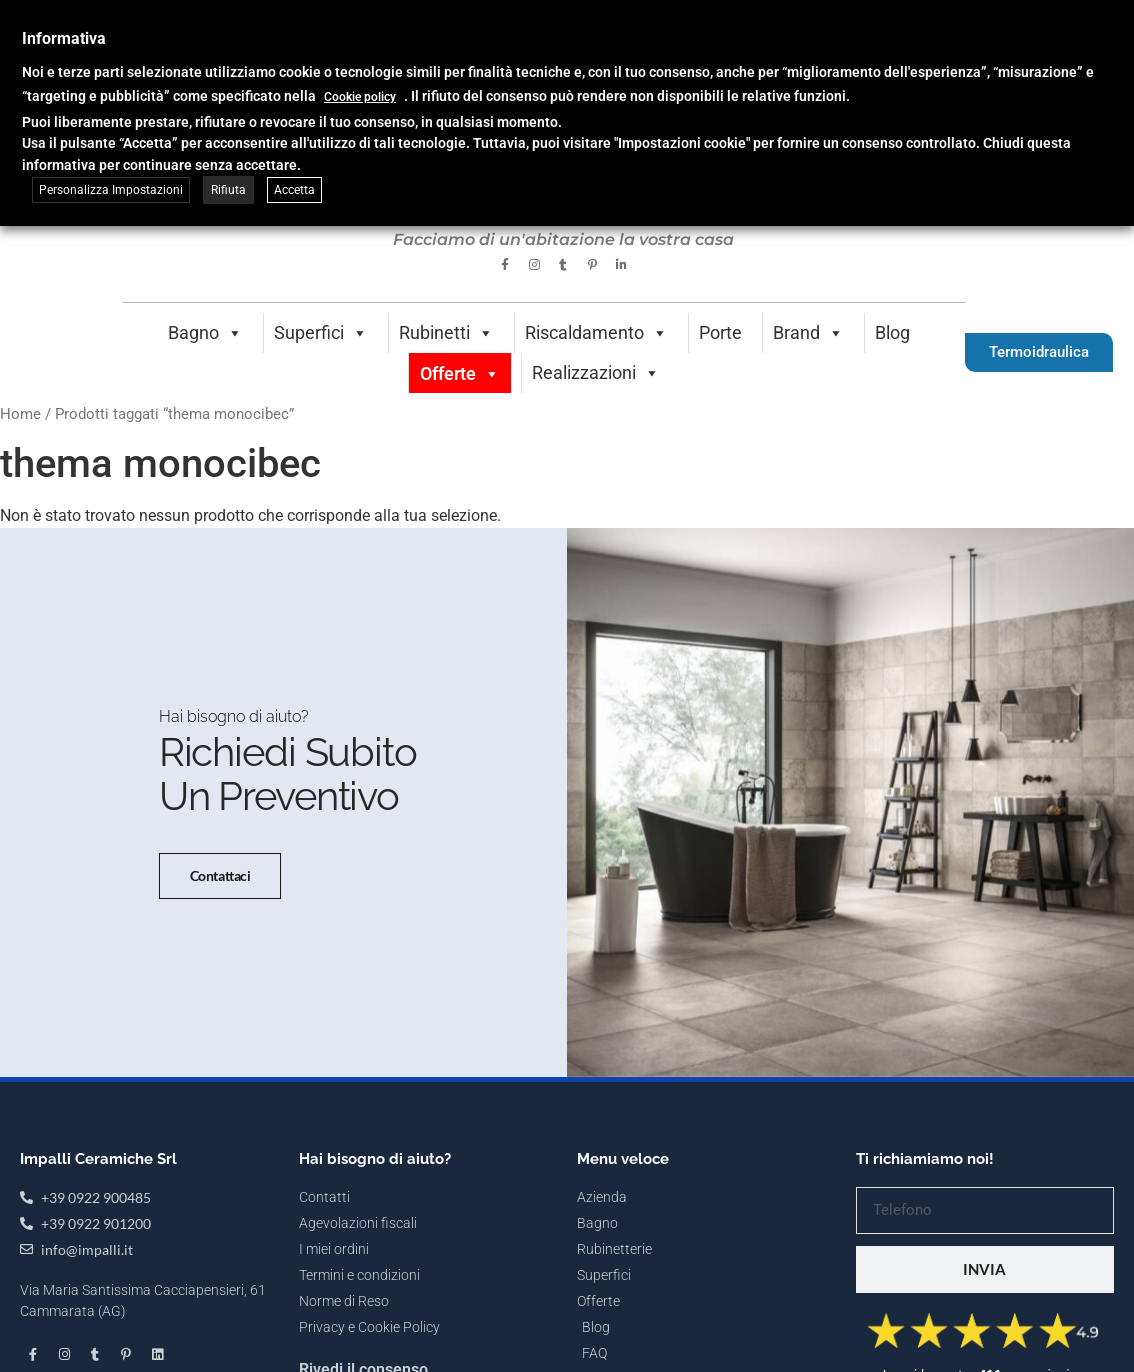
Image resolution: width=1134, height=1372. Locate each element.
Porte (720, 332)
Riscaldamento (596, 332)
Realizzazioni (596, 372)
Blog (892, 332)
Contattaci (220, 875)
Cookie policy (360, 97)
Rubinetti (446, 332)
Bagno (205, 332)
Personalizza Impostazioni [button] (111, 190)
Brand (808, 332)
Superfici (321, 332)
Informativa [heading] (64, 38)
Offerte (460, 373)
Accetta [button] (294, 190)
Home (20, 414)
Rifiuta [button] (228, 190)
